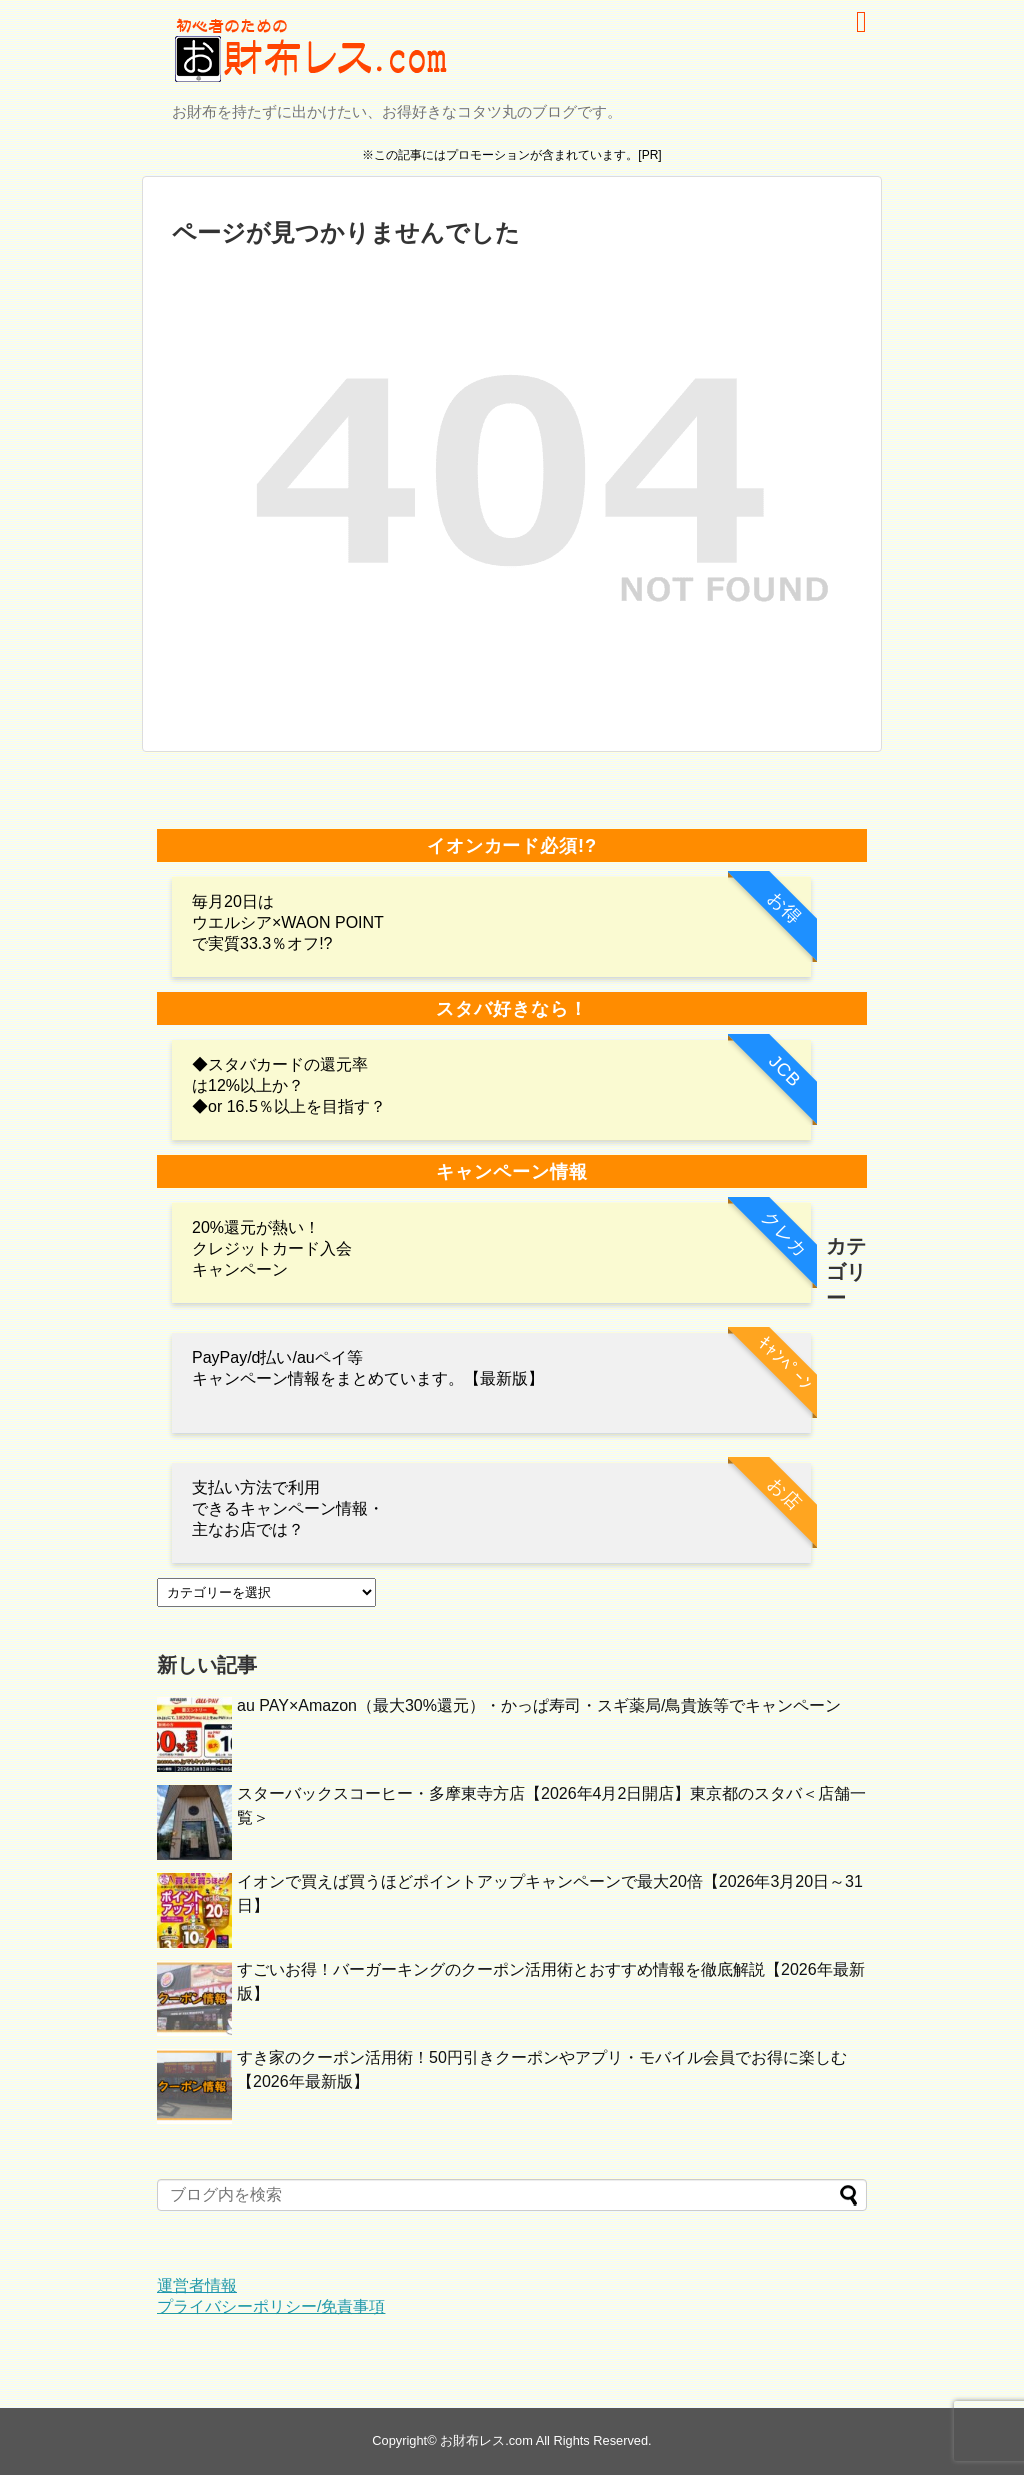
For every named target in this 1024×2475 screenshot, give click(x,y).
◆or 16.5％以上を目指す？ (289, 1106)
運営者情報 (197, 2285)
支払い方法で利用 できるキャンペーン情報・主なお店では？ (288, 1508)
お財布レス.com (486, 2440)
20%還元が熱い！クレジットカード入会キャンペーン (272, 1248)
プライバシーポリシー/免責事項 (271, 2306)
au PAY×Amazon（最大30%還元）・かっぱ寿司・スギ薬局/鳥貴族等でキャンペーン (539, 1705)
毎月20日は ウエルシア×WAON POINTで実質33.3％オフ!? (288, 922)
